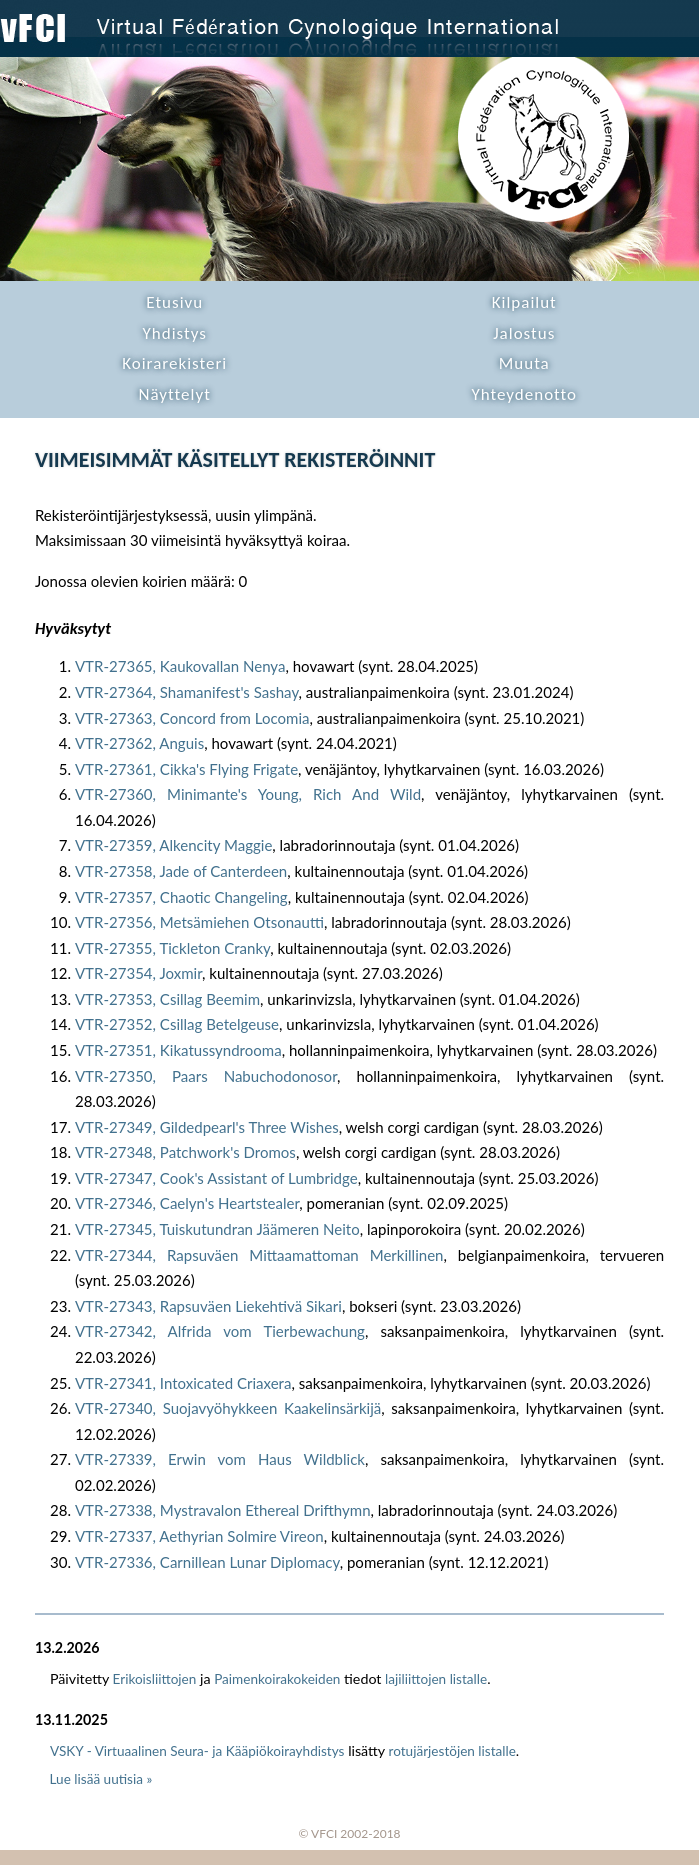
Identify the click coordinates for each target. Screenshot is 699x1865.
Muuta (524, 363)
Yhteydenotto (524, 394)
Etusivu (174, 302)
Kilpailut (524, 302)
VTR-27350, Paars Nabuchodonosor (206, 1076)
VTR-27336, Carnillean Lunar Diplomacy (207, 1562)
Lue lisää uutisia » (101, 1779)
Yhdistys (175, 333)
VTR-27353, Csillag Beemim (167, 999)
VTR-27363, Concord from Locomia (192, 718)
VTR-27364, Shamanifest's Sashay (187, 692)
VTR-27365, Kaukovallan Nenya (180, 666)
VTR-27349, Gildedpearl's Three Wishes (207, 1127)
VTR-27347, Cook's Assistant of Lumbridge (216, 1178)
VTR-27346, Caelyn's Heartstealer (187, 1203)
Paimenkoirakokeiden (277, 1679)
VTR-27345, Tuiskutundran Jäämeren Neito (217, 1229)
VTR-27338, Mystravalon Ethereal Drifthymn (223, 1510)
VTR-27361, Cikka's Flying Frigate (186, 769)
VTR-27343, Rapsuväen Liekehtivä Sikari (208, 1306)
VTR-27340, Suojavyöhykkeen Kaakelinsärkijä (228, 1408)
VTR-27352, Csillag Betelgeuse (177, 1024)
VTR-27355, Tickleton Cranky (172, 948)
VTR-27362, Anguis (139, 743)
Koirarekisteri (174, 363)
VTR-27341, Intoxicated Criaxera (183, 1383)
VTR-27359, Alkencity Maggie (173, 845)
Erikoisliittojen (155, 1679)
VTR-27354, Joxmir (138, 973)
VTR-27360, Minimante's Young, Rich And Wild (248, 794)
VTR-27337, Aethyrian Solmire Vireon (199, 1536)
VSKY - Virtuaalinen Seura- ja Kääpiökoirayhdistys (197, 1751)
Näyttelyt (175, 394)
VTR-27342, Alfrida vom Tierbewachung (220, 1331)
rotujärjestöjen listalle (452, 1751)
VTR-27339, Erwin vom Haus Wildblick (220, 1459)
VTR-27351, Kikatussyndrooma (178, 1050)
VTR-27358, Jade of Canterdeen (181, 871)
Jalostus (524, 333)
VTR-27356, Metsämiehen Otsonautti (199, 922)
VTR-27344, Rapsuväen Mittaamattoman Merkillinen (259, 1255)
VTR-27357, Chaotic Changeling (181, 897)
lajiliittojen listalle (436, 1679)
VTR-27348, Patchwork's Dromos (185, 1152)
